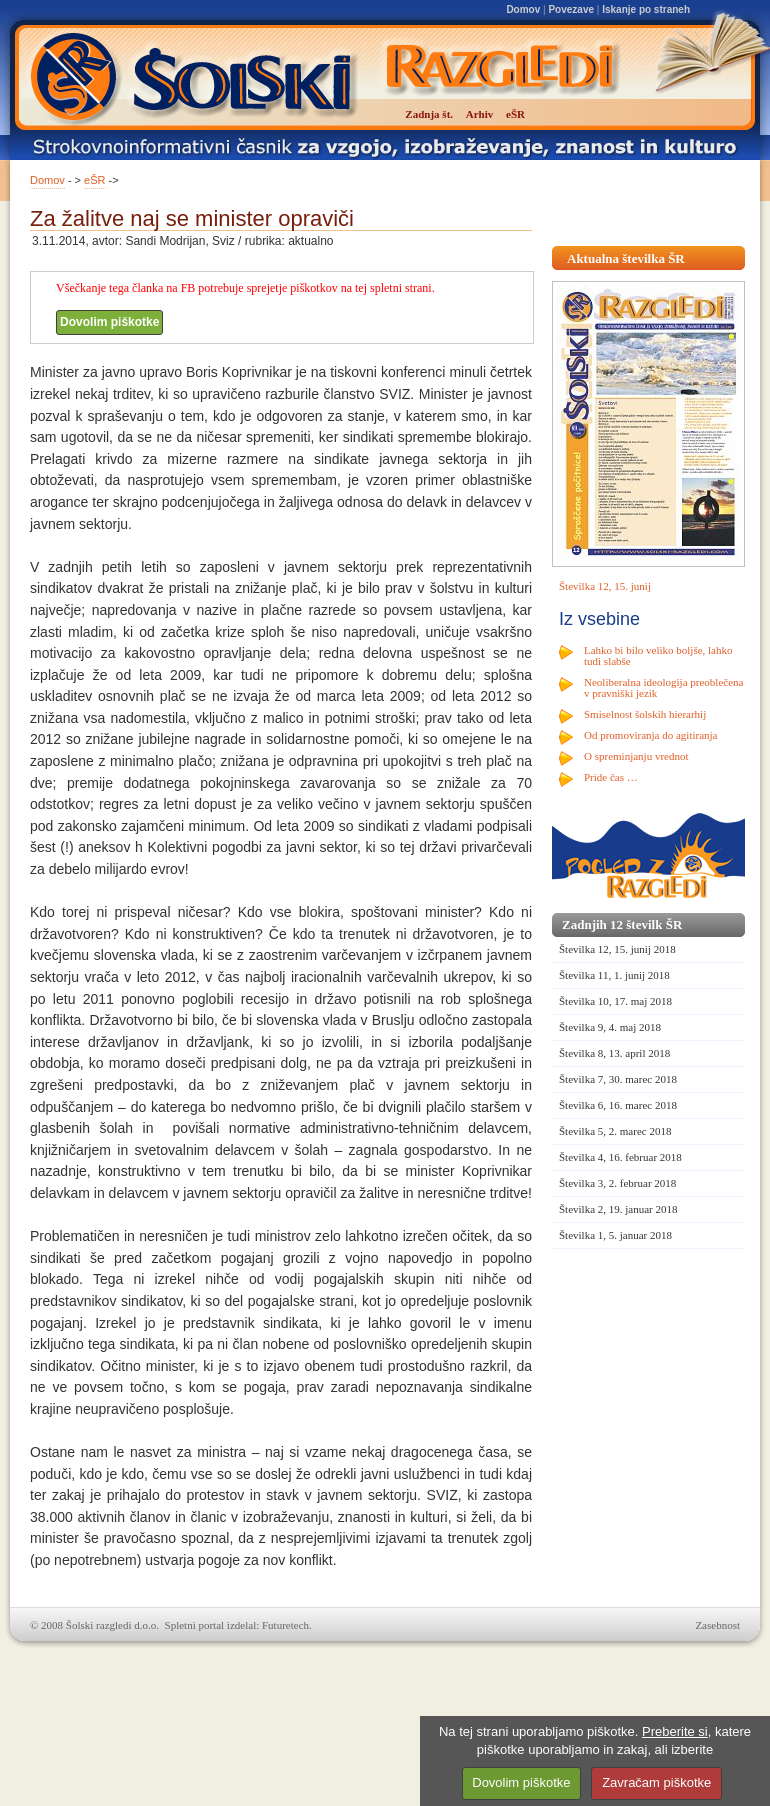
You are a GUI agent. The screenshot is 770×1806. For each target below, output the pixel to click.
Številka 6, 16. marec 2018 (618, 1105)
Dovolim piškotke (109, 322)
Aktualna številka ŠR (626, 258)
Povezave (571, 9)
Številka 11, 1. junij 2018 (614, 975)
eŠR (94, 180)
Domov (523, 9)
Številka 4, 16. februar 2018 (620, 1157)
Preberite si (675, 1731)
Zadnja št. (429, 114)
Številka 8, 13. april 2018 (614, 1053)
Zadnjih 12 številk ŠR (622, 924)
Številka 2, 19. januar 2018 (618, 1209)
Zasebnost (717, 1625)
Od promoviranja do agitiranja (651, 735)
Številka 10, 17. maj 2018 (615, 1001)
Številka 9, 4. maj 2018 (610, 1027)
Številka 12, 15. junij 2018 (617, 949)
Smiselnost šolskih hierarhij (645, 714)
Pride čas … (611, 777)
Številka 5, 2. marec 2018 (615, 1131)
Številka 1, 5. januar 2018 (615, 1235)
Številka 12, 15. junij (605, 586)
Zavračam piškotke (656, 1782)
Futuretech (285, 1625)
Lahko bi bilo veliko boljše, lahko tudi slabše (658, 655)
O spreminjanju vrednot (636, 756)
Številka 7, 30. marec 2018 (618, 1079)
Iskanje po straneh (646, 9)
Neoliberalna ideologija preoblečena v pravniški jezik (663, 687)
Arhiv (480, 114)
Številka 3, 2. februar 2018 (617, 1183)
